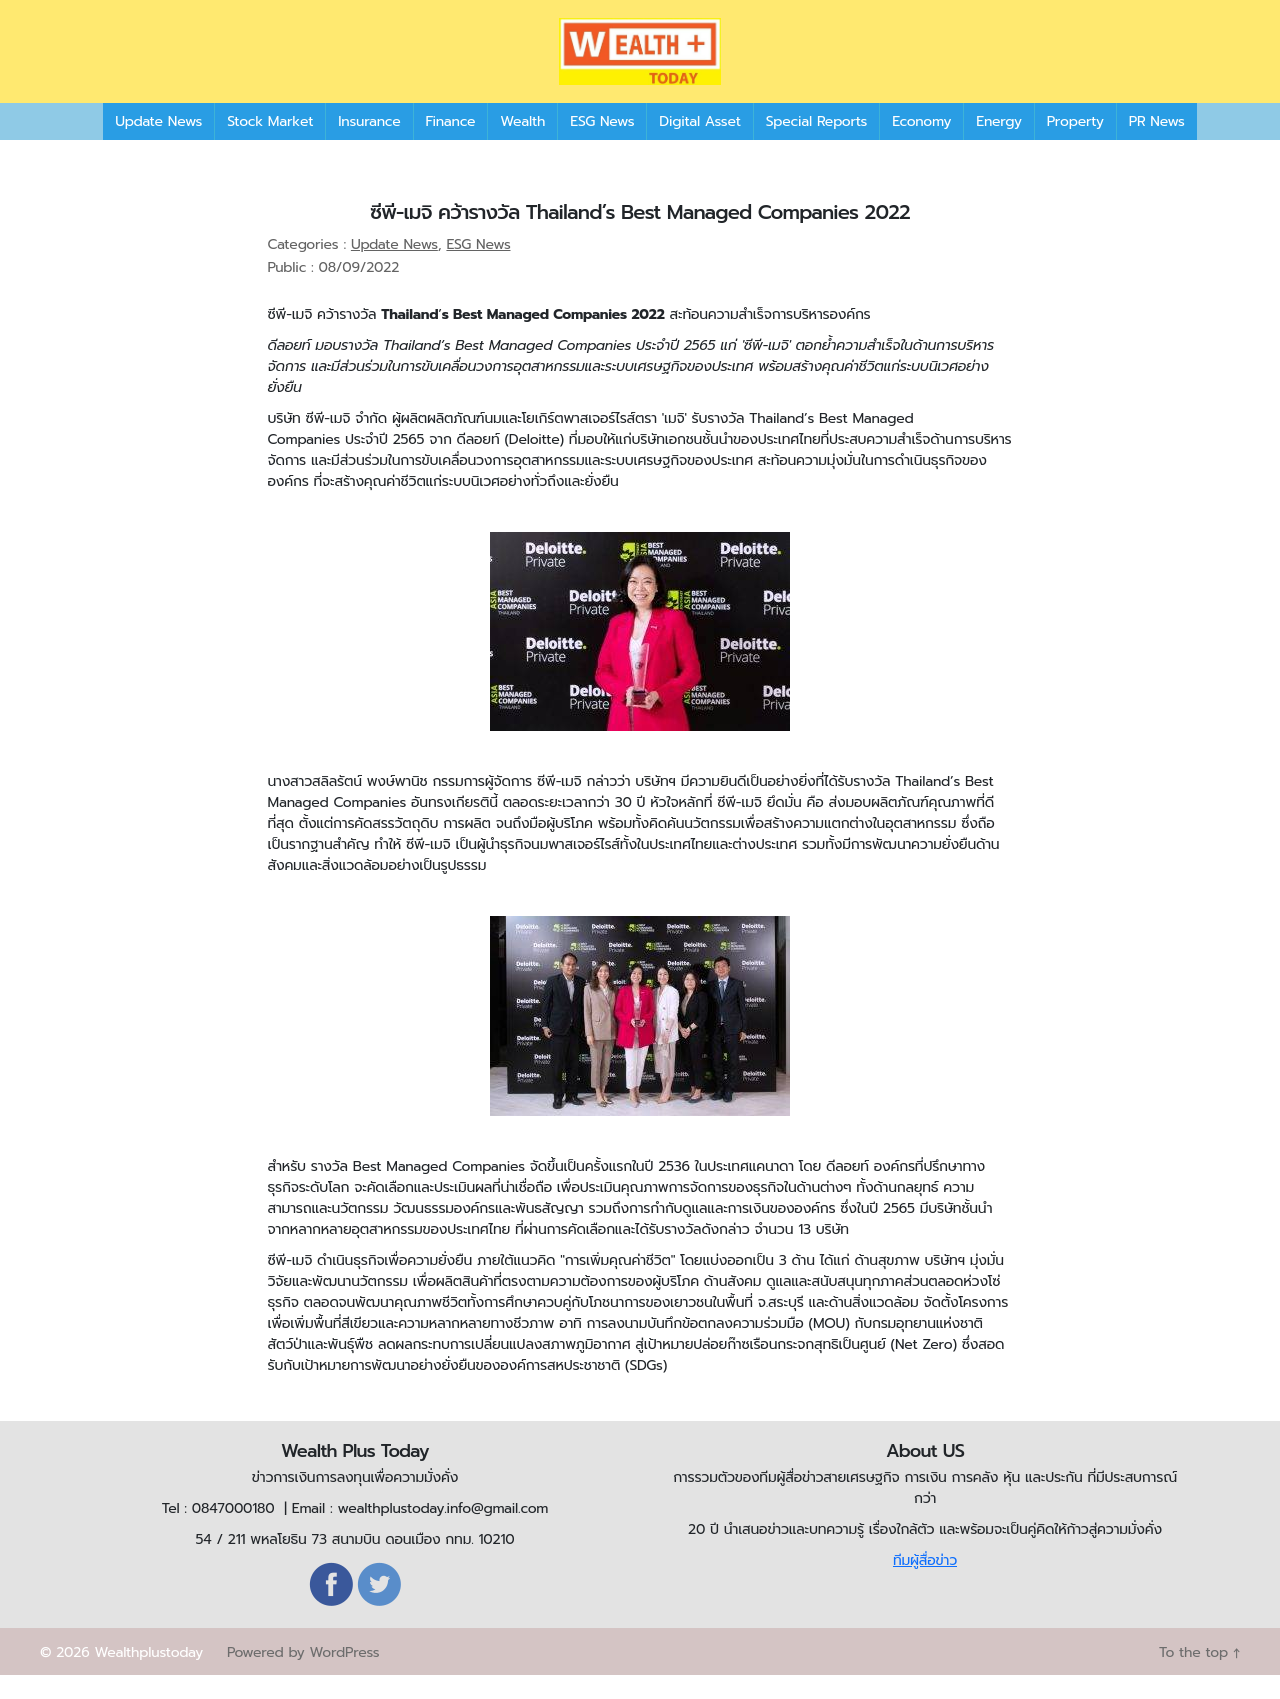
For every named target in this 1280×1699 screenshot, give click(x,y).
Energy (998, 144)
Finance (451, 144)
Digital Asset (699, 144)
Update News (158, 144)
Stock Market (270, 144)
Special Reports (816, 144)
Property (1075, 144)
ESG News (602, 144)
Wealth (522, 144)
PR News (1157, 144)
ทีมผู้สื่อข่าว (925, 1584)
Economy (921, 144)
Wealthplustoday (148, 1676)
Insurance (369, 144)
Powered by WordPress (303, 1676)
